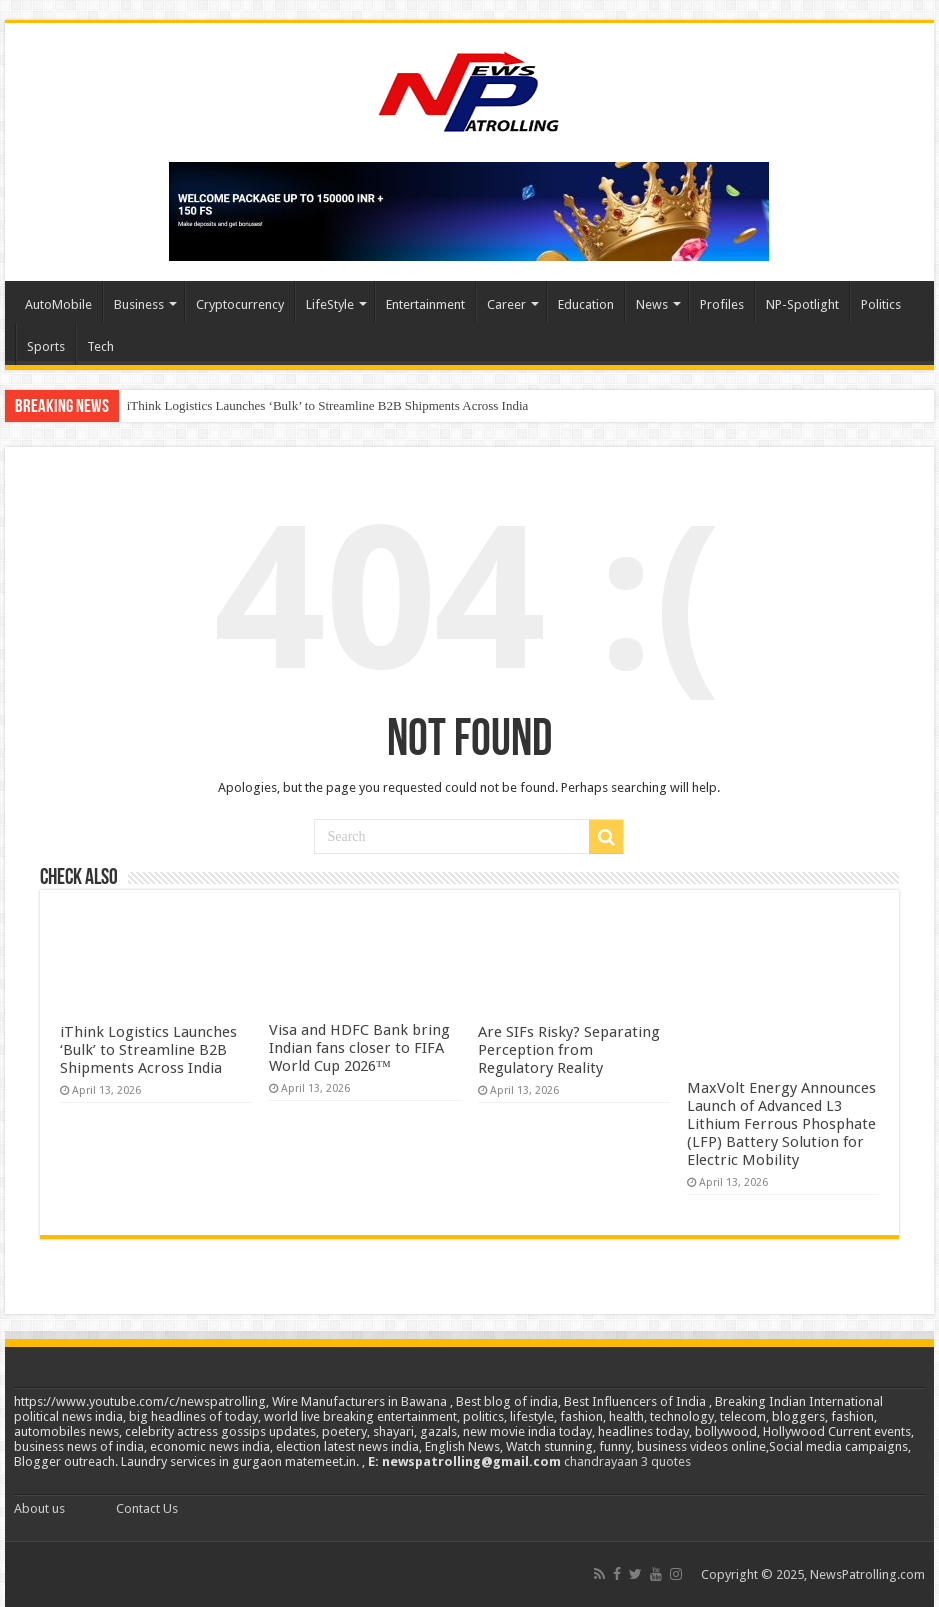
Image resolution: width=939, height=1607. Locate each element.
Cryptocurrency (240, 304)
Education (586, 304)
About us (39, 1508)
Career (506, 304)
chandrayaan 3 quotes (627, 1461)
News (652, 304)
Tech (100, 346)
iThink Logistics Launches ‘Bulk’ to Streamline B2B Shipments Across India (328, 405)
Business (139, 304)
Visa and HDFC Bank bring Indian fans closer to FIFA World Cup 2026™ (359, 1048)
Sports (46, 346)
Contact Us (147, 1508)
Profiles (722, 304)
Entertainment (425, 304)
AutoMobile (58, 304)
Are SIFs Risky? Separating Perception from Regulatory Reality (569, 1050)
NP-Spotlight (802, 304)
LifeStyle (330, 304)
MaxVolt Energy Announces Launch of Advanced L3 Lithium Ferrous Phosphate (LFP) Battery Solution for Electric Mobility (781, 1124)
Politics (881, 304)
